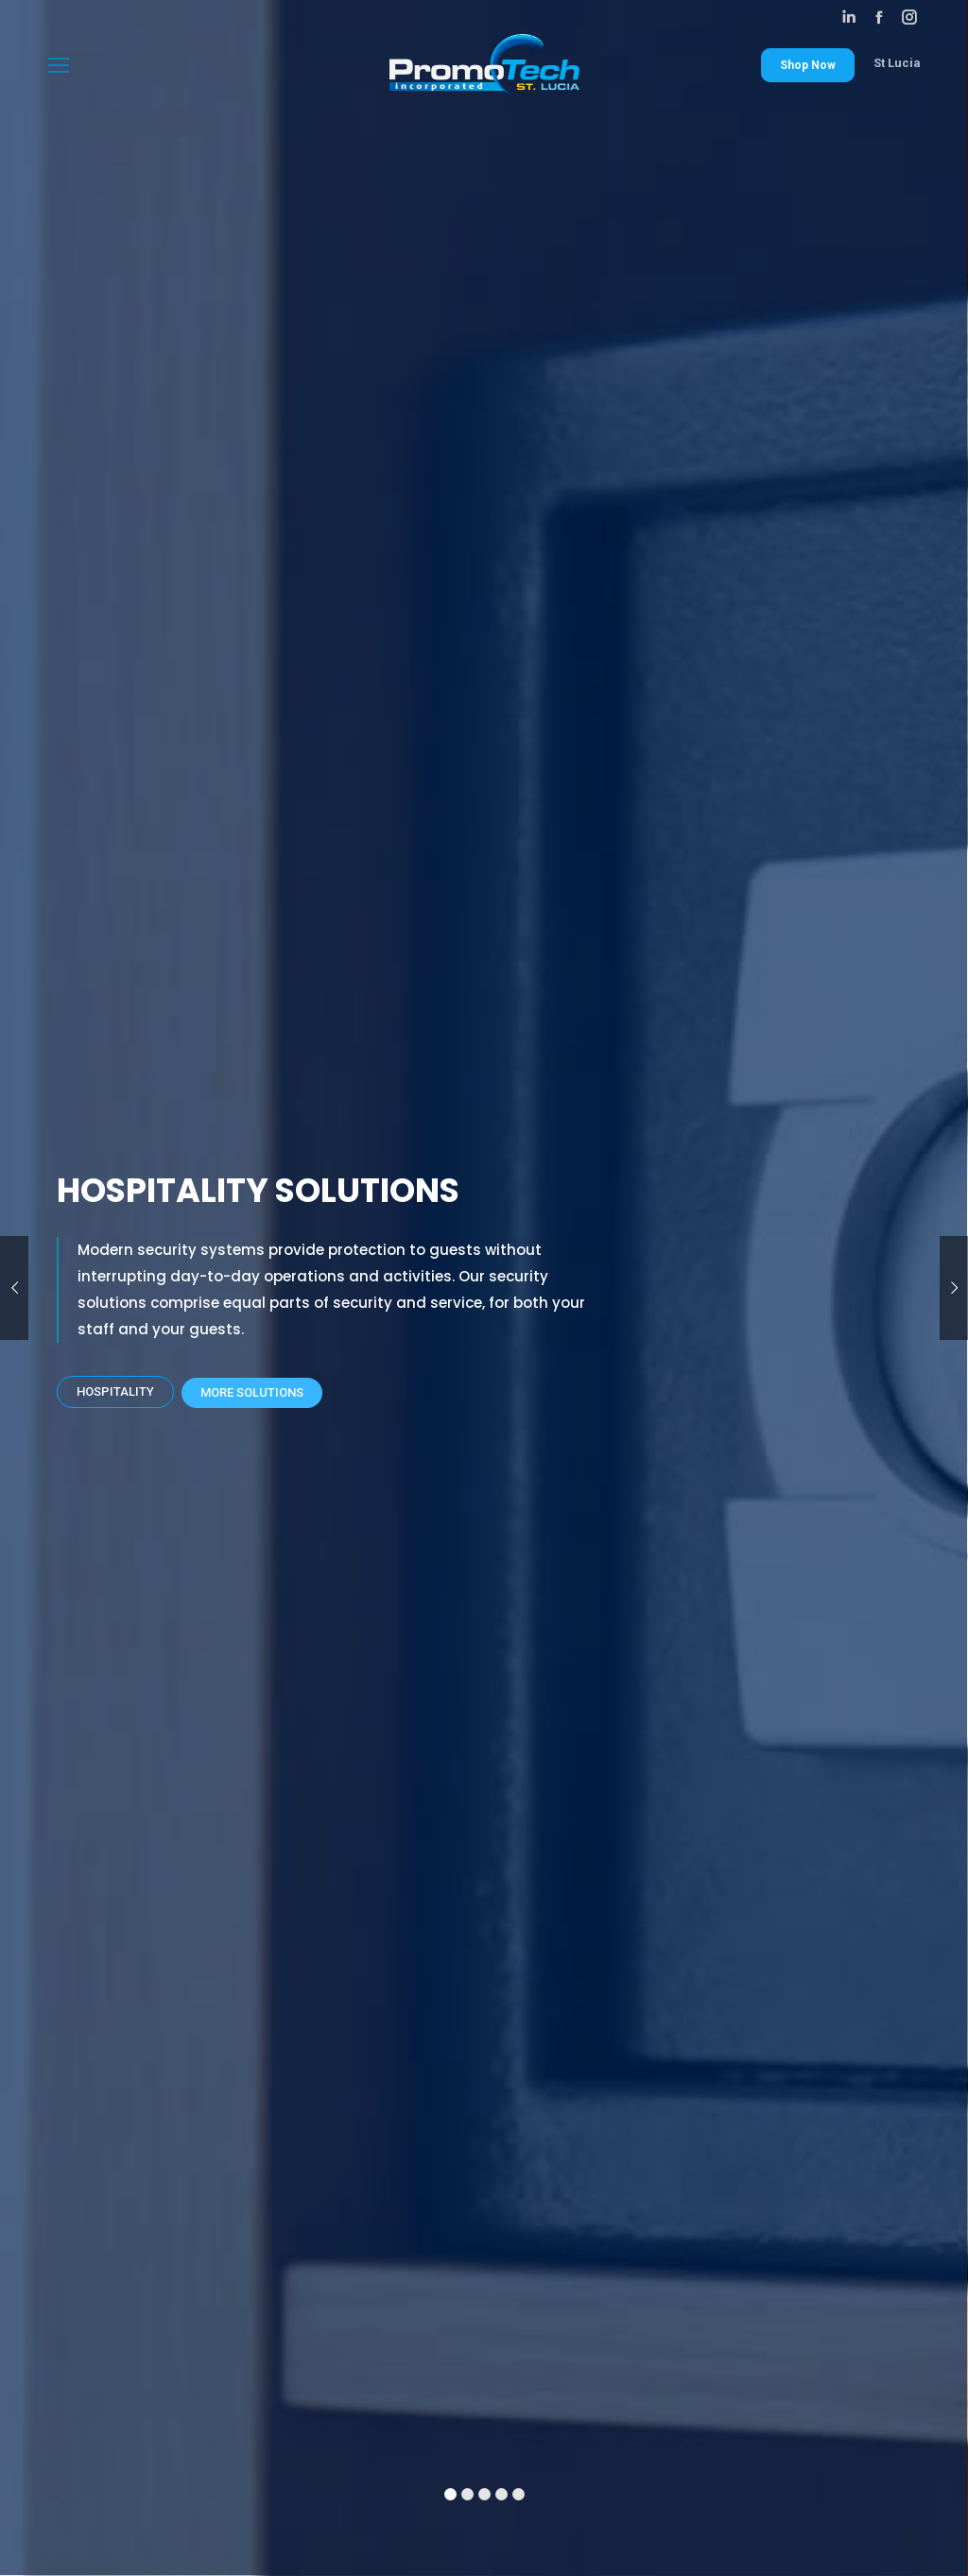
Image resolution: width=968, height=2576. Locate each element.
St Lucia (897, 63)
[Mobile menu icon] (58, 65)
